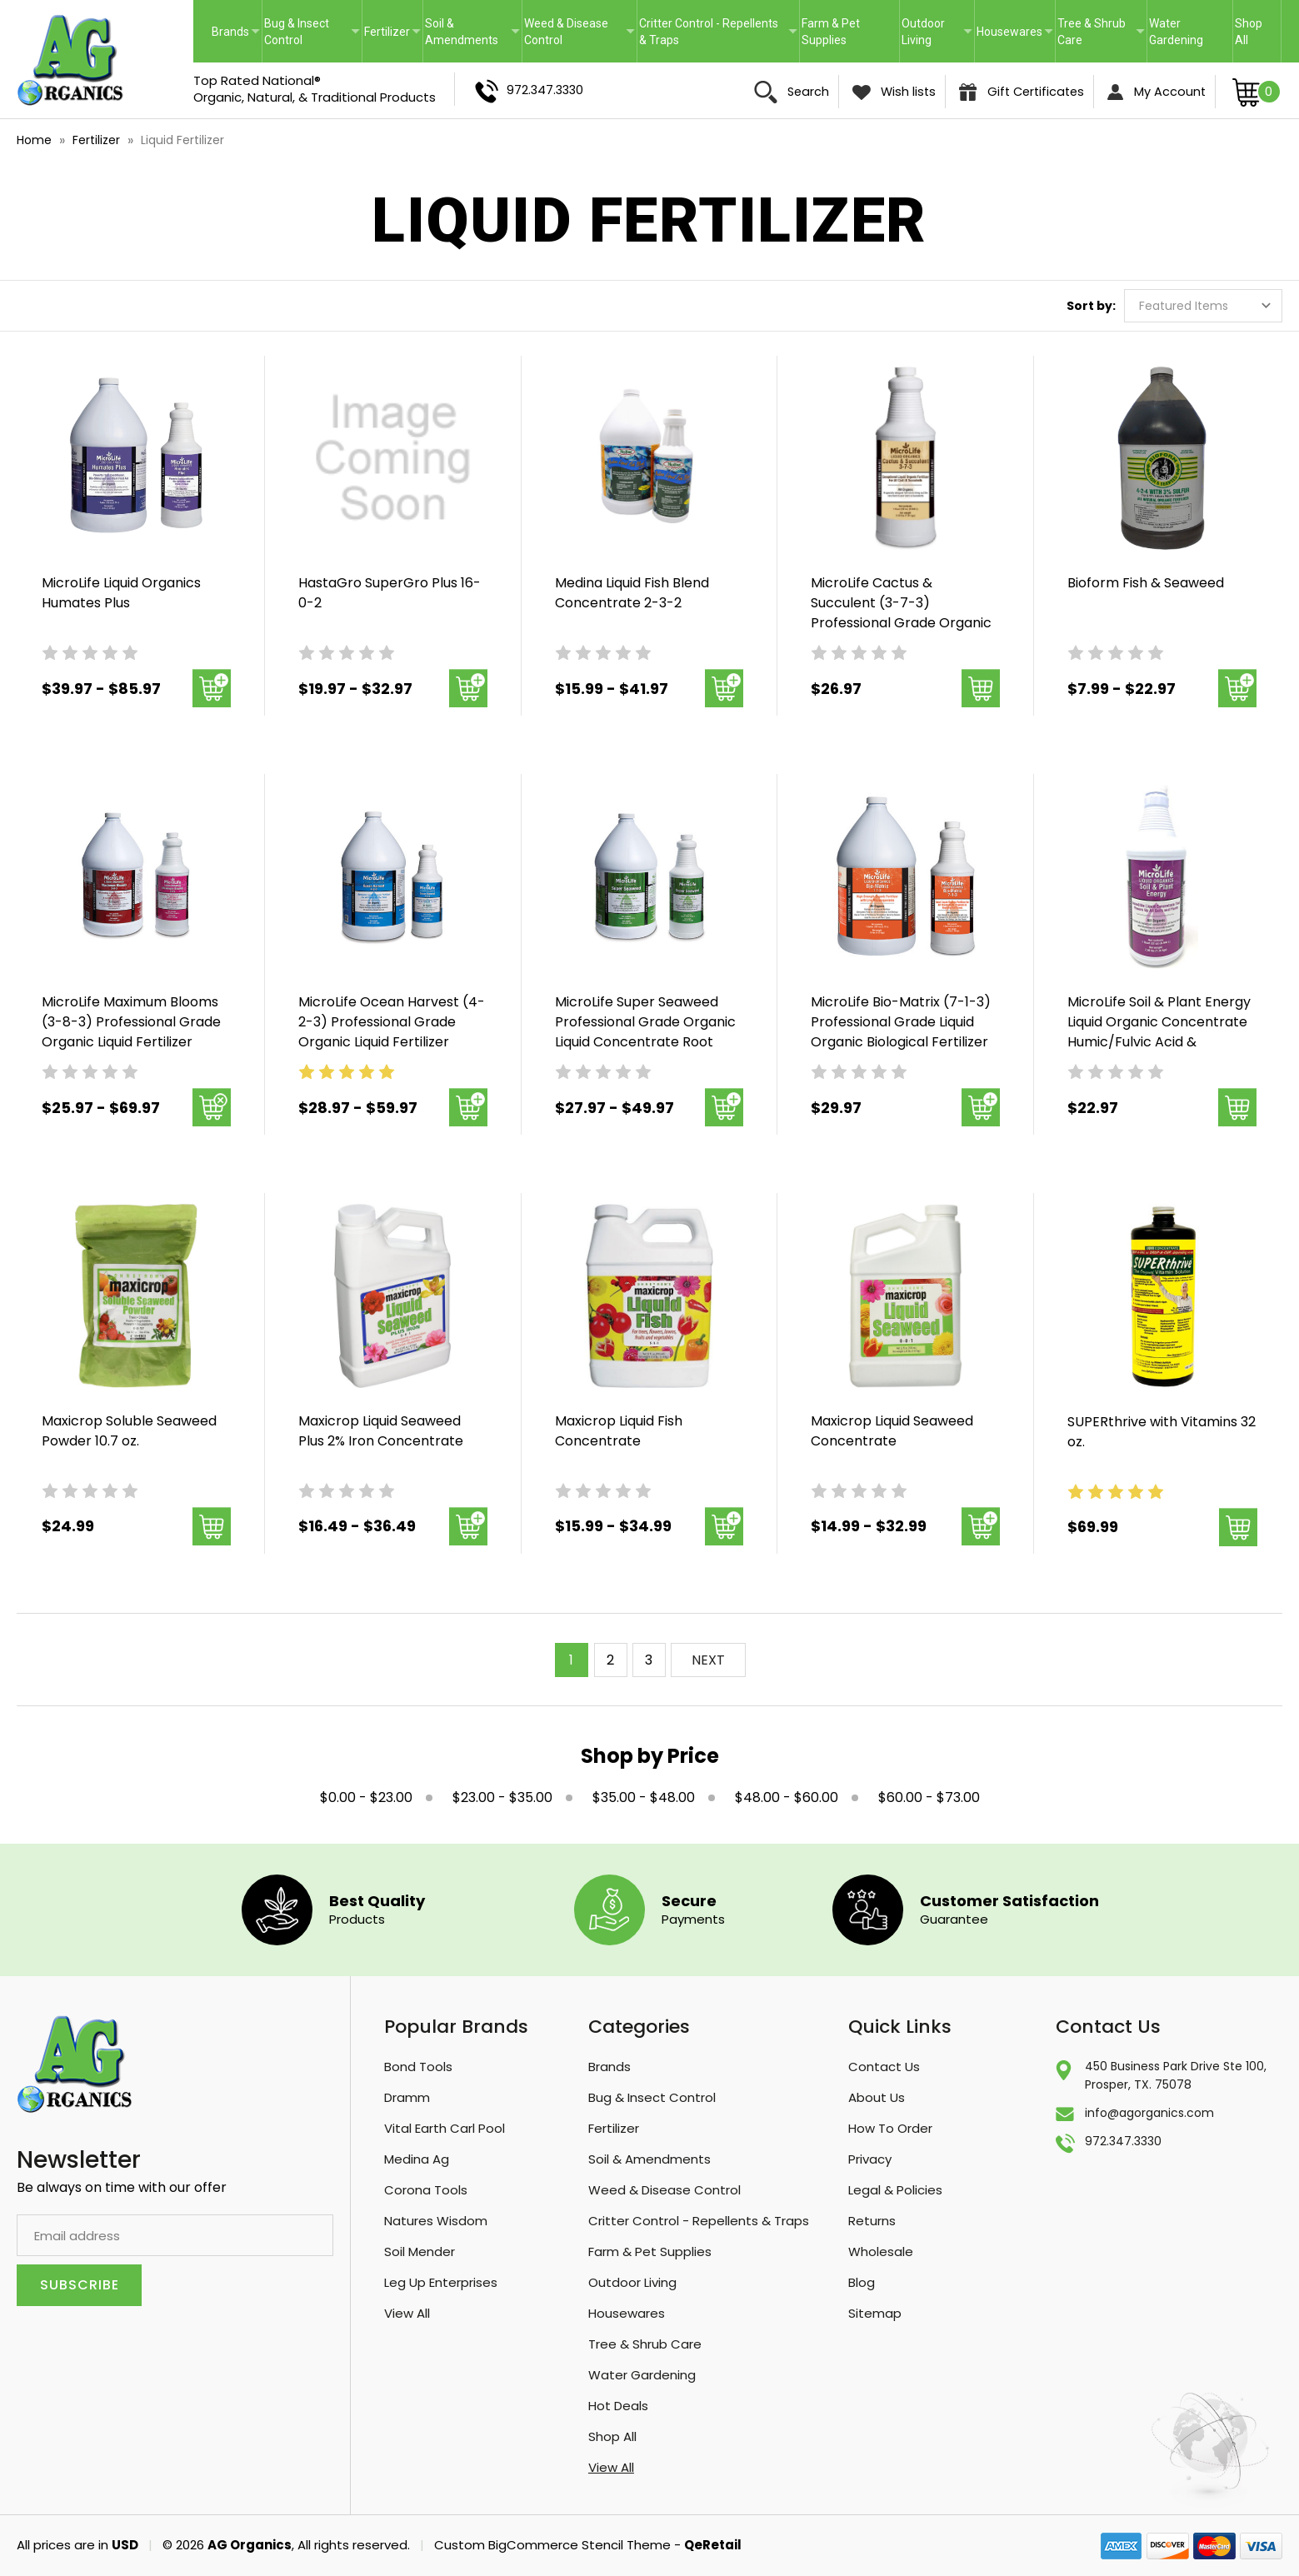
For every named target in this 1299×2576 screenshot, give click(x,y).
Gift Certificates (1021, 92)
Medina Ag (416, 2159)
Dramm (407, 2097)
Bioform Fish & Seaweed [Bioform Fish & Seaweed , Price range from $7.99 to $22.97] (1145, 582)
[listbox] (1203, 305)
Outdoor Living (937, 32)
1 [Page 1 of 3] (571, 1660)
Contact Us (884, 2066)
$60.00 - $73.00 (929, 1797)
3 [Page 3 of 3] (648, 1660)
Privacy (870, 2159)
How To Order (890, 2128)
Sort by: (1091, 305)
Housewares (1015, 31)
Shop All (1248, 32)
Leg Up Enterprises (440, 2282)
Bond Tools (418, 2066)
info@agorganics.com (1149, 2112)
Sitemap (875, 2313)
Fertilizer (392, 31)
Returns (872, 2220)
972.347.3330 (529, 91)
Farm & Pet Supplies (831, 32)
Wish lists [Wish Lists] (894, 91)
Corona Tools (425, 2190)
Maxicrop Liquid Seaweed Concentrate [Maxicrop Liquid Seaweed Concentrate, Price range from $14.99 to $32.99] (892, 1430)
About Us (876, 2097)
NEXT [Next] (708, 1660)
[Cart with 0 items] (1257, 91)
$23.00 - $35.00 (502, 1797)
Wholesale (880, 2251)
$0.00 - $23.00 (366, 1797)
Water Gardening (1176, 32)
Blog (861, 2282)
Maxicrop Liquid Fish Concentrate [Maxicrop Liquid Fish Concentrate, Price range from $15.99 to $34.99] (618, 1430)
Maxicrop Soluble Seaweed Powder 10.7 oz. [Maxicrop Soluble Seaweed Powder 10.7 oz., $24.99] (129, 1430)
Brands (236, 31)
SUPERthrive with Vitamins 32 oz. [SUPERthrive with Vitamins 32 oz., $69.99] (1161, 1431)
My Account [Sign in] (1156, 92)
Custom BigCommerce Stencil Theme (552, 2545)
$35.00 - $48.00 (643, 1797)
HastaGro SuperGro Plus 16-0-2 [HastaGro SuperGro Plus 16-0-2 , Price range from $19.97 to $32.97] (389, 592)
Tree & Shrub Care (1101, 32)
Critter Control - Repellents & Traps (718, 32)
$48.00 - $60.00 (786, 1797)
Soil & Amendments (472, 32)
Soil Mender (419, 2251)
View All (407, 2313)
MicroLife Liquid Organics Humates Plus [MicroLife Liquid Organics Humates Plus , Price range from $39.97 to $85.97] (121, 592)
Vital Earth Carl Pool (444, 2128)
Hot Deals (618, 2405)
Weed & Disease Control (580, 32)
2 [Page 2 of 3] (610, 1660)
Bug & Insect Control (312, 32)
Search (791, 92)
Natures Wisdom (435, 2220)
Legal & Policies (895, 2190)
